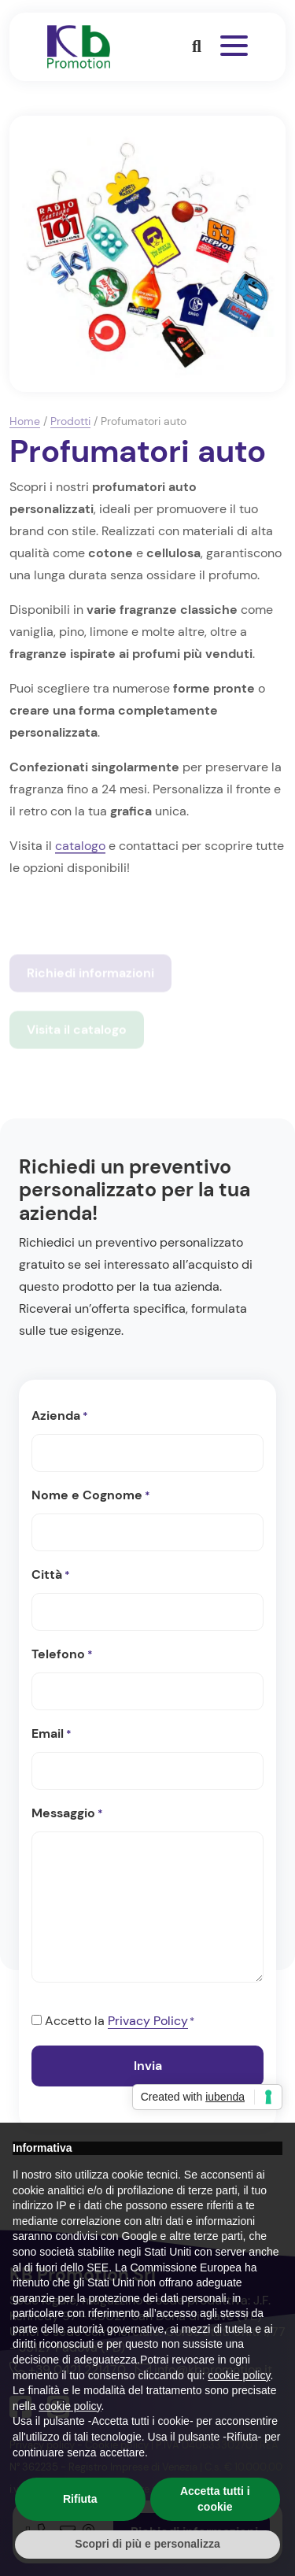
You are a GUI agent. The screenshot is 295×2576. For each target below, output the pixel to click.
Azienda (59, 1417)
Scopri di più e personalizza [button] (147, 2543)
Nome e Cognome (90, 1496)
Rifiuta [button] (80, 2499)
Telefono (62, 1655)
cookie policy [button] (239, 2375)
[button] (196, 46)
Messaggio (67, 1814)
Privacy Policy (148, 2020)
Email (51, 1735)
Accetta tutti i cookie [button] (215, 2499)
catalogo (80, 845)
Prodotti (70, 421)
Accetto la (119, 2022)
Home (24, 421)
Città (50, 1576)
